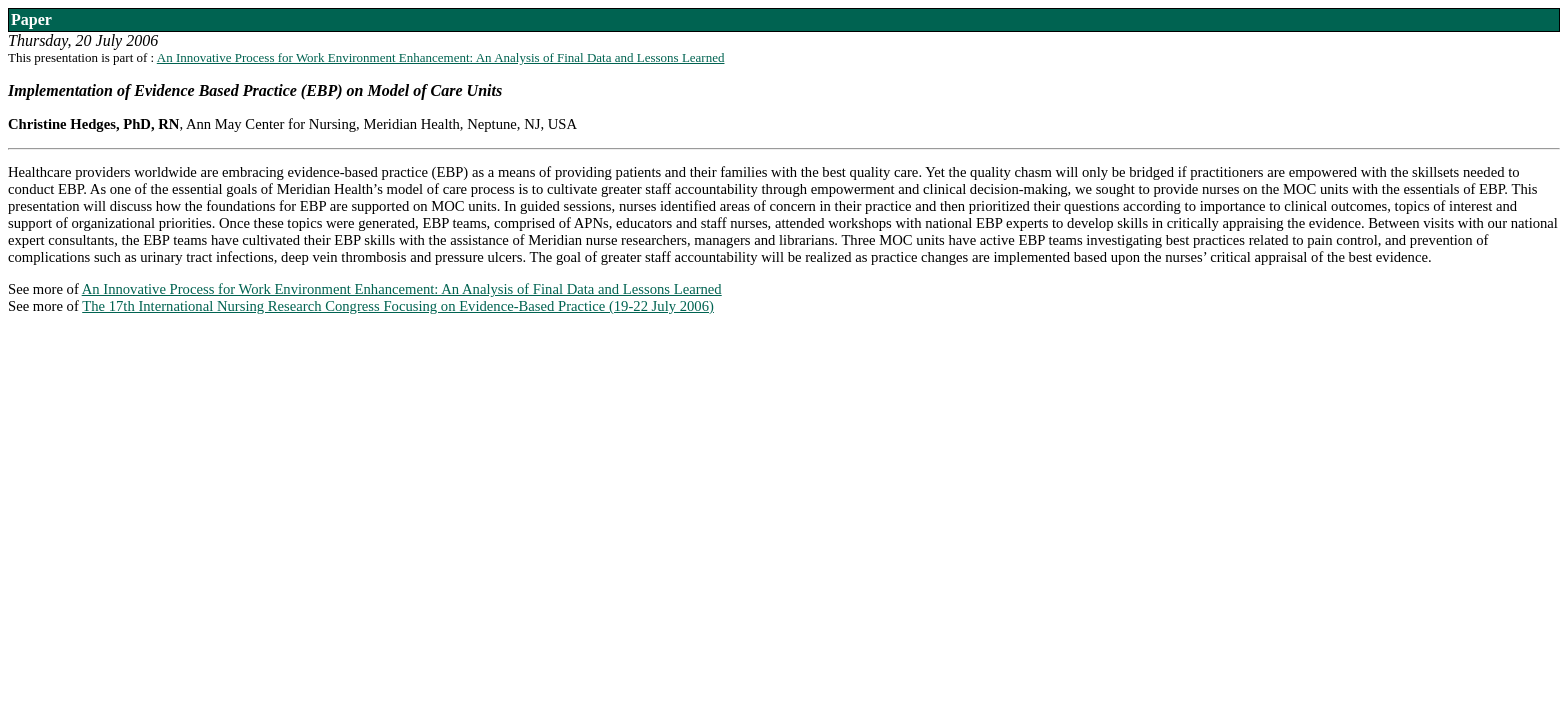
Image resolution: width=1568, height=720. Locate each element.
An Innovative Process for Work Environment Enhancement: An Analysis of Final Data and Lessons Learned (441, 57)
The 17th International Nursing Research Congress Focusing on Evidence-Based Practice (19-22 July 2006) (398, 306)
